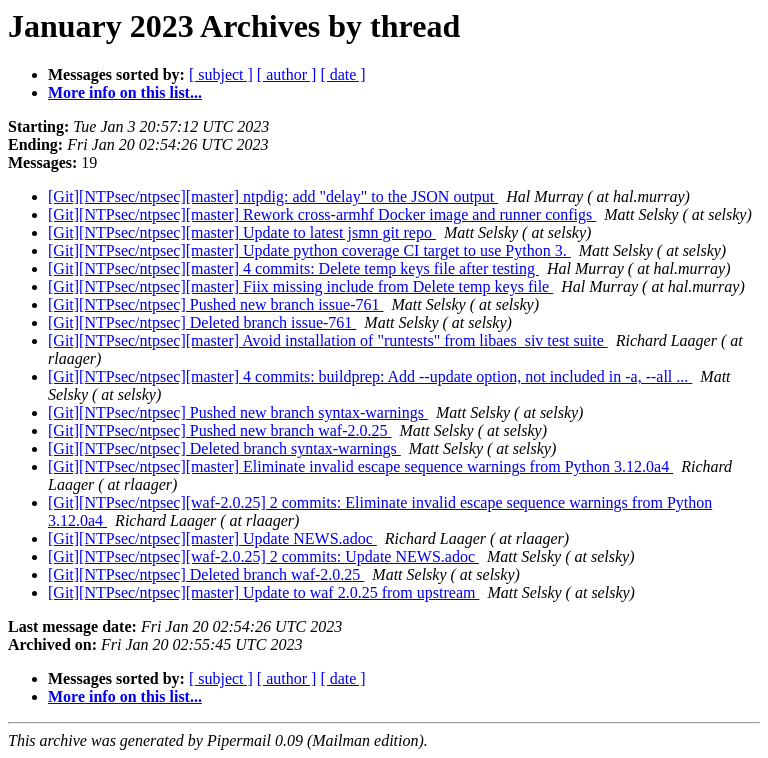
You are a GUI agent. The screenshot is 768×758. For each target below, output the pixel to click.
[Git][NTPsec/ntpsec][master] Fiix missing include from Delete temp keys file (300, 286)
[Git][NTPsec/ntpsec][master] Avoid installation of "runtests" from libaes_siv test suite (328, 340)
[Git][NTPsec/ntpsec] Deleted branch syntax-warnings (224, 448)
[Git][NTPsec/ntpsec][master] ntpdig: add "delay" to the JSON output (273, 196)
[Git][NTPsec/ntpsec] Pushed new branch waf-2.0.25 (219, 430)
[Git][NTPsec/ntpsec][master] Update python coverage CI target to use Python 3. (309, 250)
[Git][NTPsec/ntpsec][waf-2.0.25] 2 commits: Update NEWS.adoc (263, 556)
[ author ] (287, 74)
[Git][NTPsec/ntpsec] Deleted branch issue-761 (202, 322)
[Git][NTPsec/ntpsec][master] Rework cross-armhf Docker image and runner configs (322, 214)
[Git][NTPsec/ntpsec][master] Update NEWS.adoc (212, 538)
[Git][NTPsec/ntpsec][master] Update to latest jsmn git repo (242, 232)
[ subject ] (221, 74)
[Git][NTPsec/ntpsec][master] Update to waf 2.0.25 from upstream (263, 592)
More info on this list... (125, 92)
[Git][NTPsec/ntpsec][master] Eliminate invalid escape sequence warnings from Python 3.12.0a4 (360, 466)
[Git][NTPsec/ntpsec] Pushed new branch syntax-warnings (238, 412)
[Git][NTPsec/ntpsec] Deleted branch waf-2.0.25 (206, 574)
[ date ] (342, 74)
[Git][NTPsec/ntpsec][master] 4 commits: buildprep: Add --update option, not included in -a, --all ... (370, 376)
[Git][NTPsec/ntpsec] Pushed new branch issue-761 (215, 304)
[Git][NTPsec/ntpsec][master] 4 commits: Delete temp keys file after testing (293, 268)
